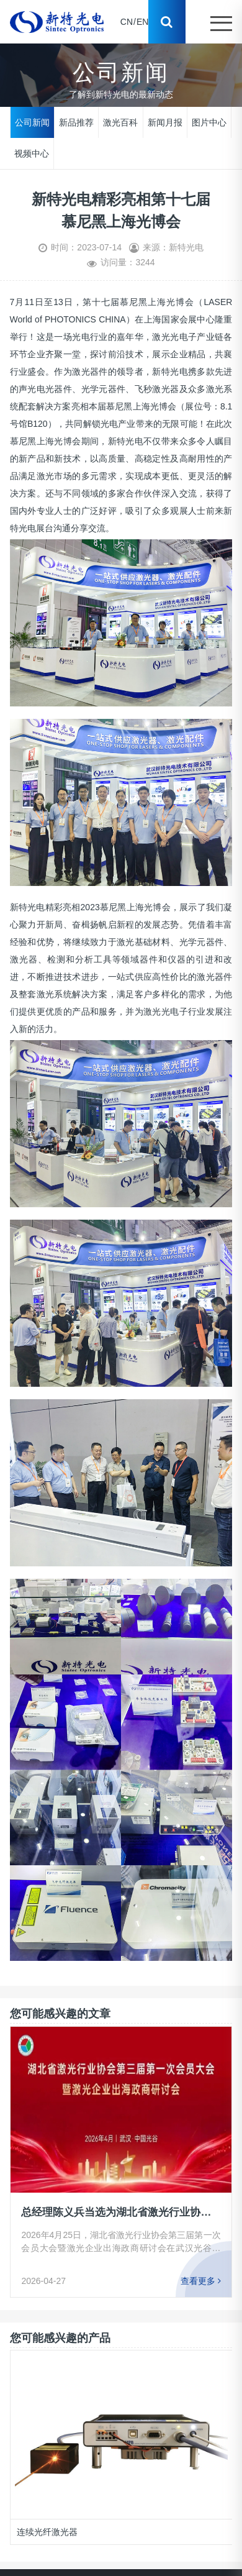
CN (126, 22)
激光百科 (120, 122)
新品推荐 (76, 122)
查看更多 (201, 2281)
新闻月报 (165, 122)
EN (142, 22)
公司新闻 (32, 122)
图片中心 (209, 122)
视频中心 (31, 153)
